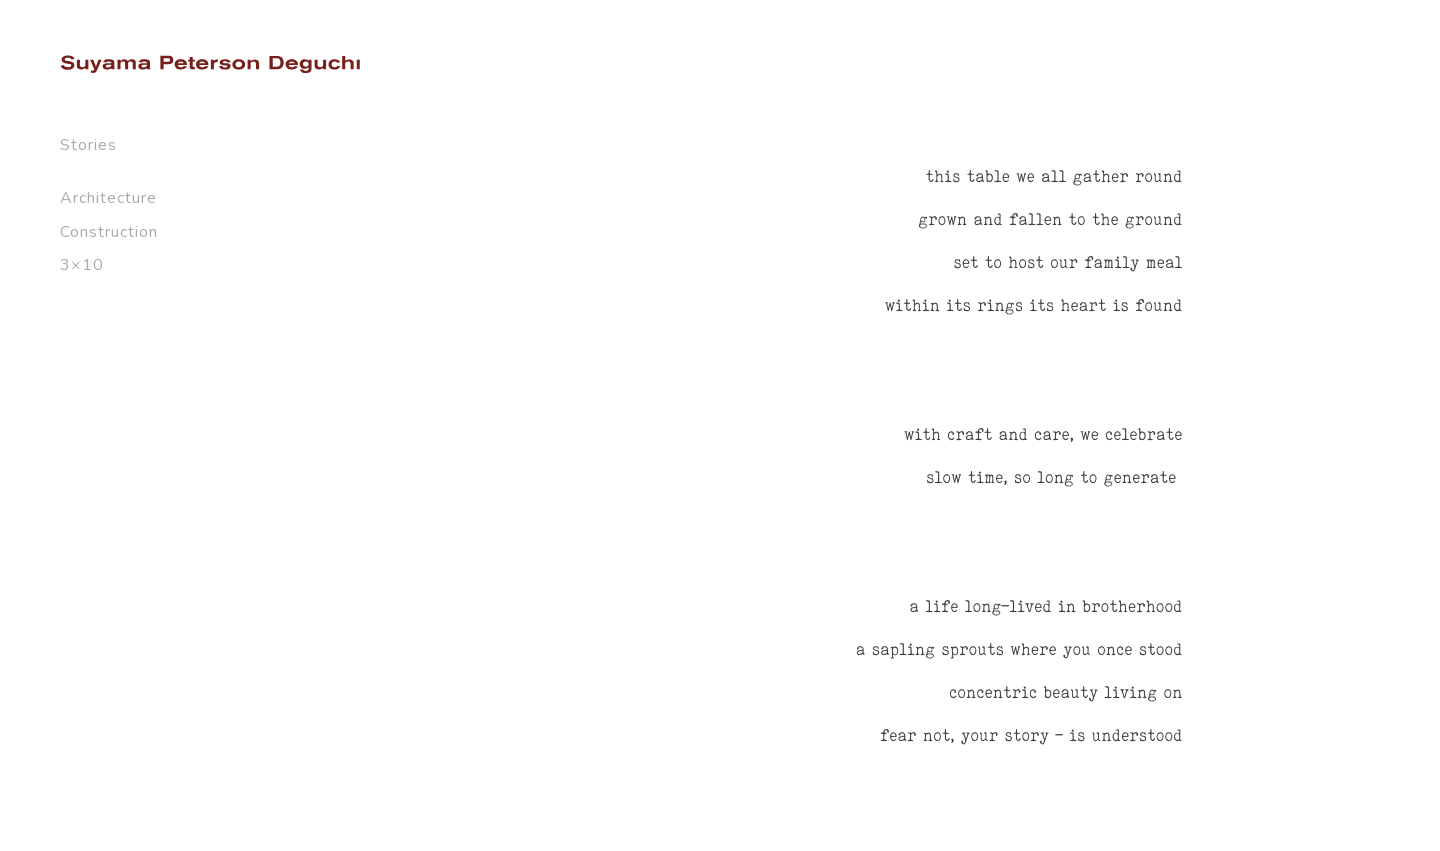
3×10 (82, 265)
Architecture (108, 198)
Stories (88, 145)
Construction (109, 232)
